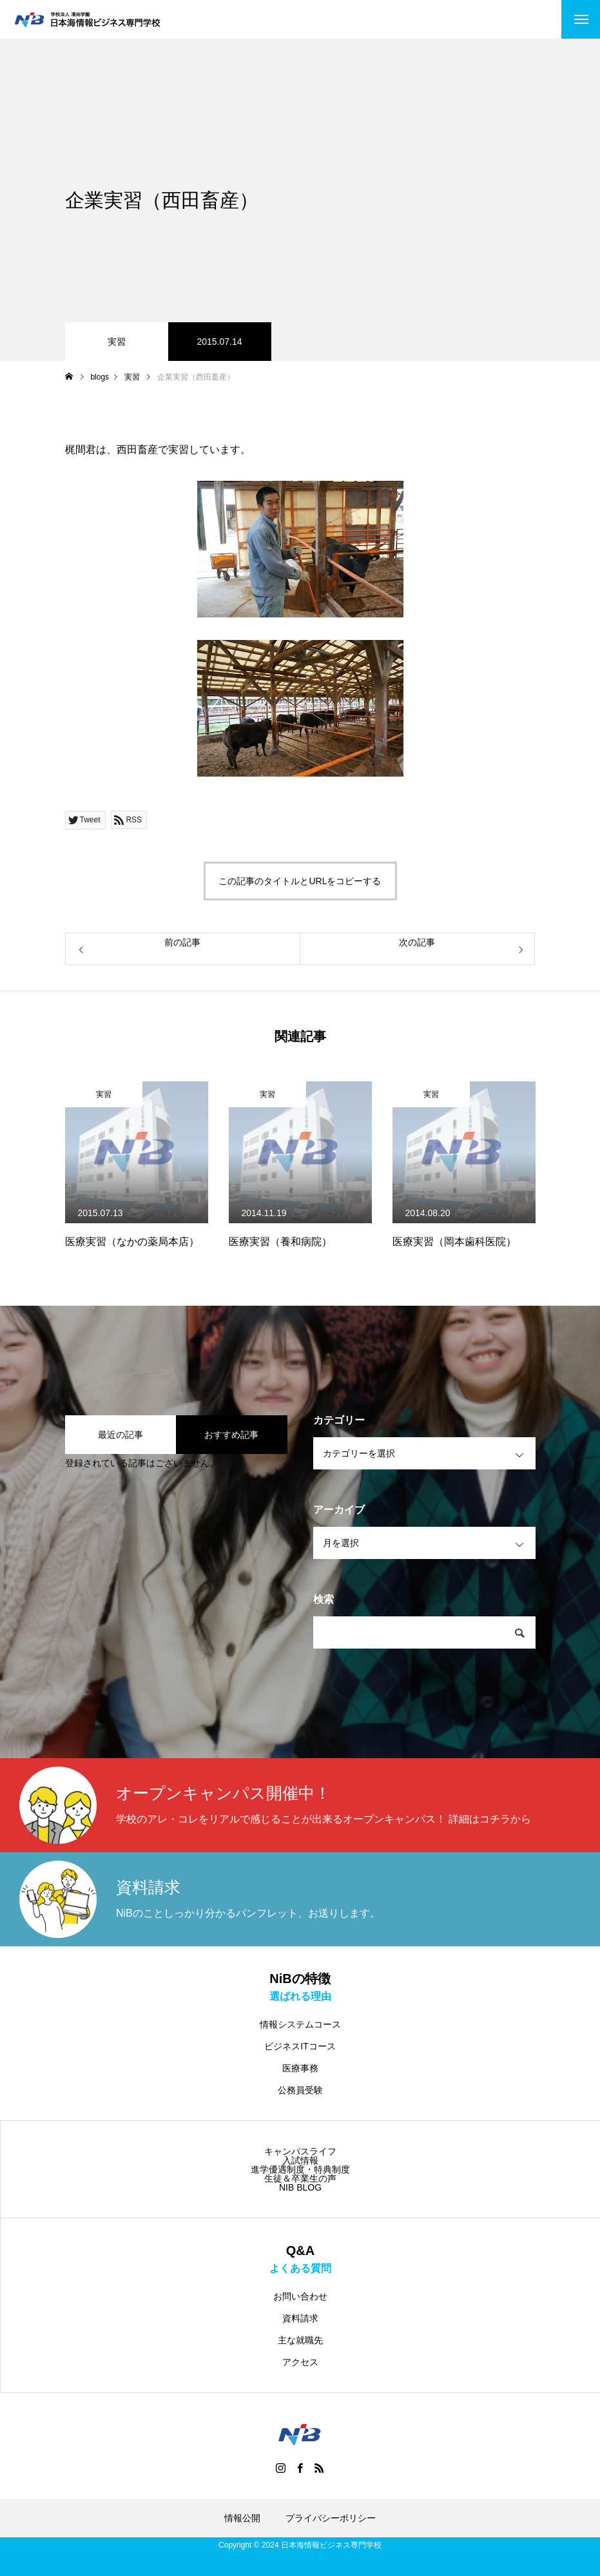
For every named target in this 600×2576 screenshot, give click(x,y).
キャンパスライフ (300, 2151)
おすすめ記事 (231, 1434)
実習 (117, 341)
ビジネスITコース (299, 2046)
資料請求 (300, 2318)
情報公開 (242, 2518)
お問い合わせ (300, 2296)
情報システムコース (300, 2024)
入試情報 (300, 2160)
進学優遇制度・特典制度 (300, 2169)
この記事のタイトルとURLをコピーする (299, 881)
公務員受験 (300, 2090)
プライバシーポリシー (330, 2518)
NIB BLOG (300, 2187)
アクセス (300, 2362)
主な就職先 (300, 2340)
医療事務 (300, 2068)
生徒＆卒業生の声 (300, 2178)
